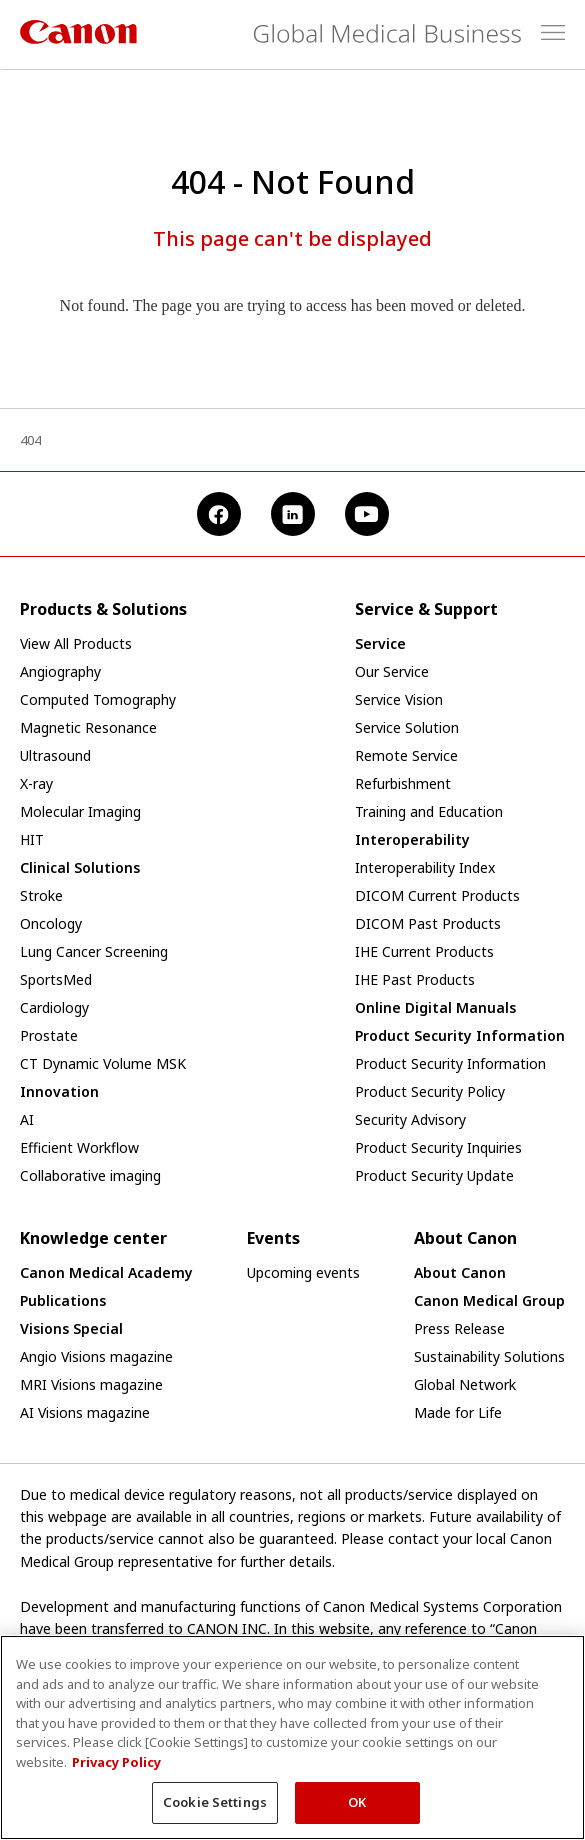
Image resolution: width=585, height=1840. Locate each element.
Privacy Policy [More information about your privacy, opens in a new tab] (116, 1773)
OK (357, 1814)
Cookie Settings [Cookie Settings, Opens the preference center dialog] (215, 1814)
